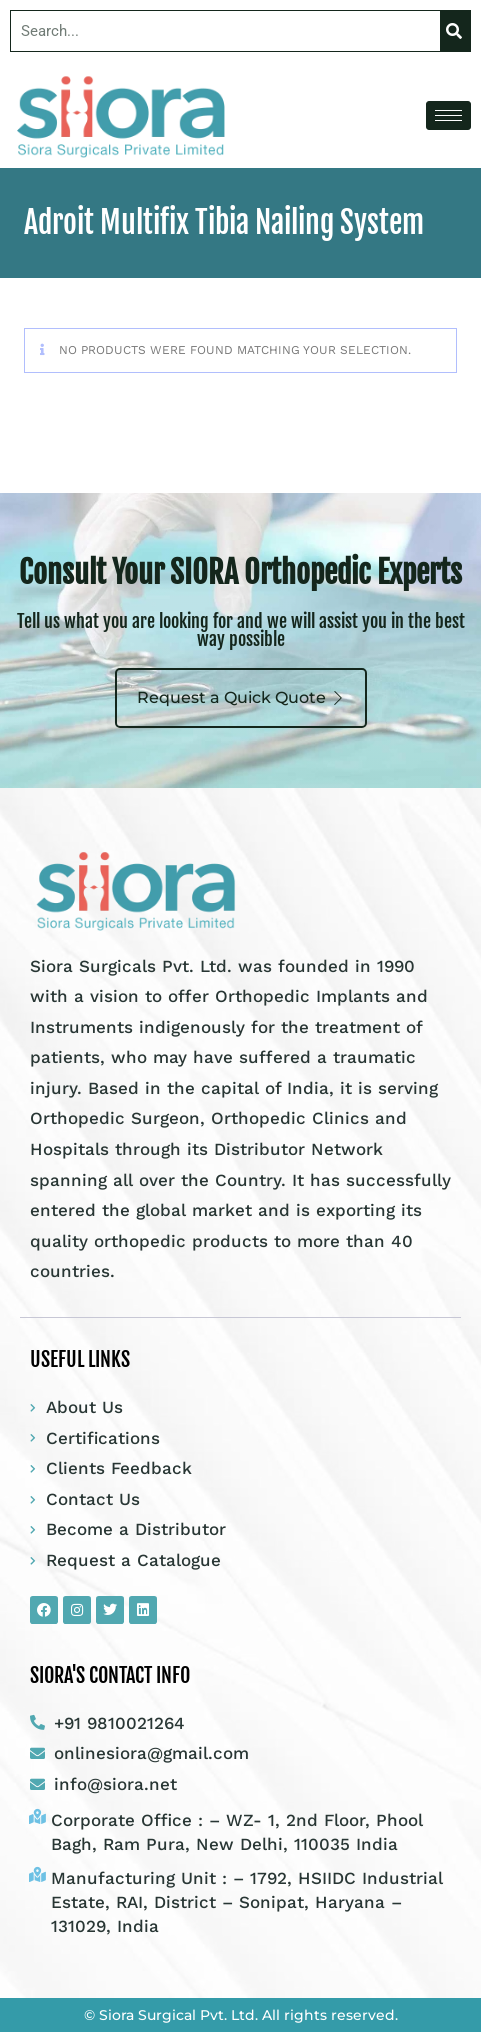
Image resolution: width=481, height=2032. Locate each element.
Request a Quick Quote (241, 697)
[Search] (455, 31)
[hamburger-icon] (448, 115)
